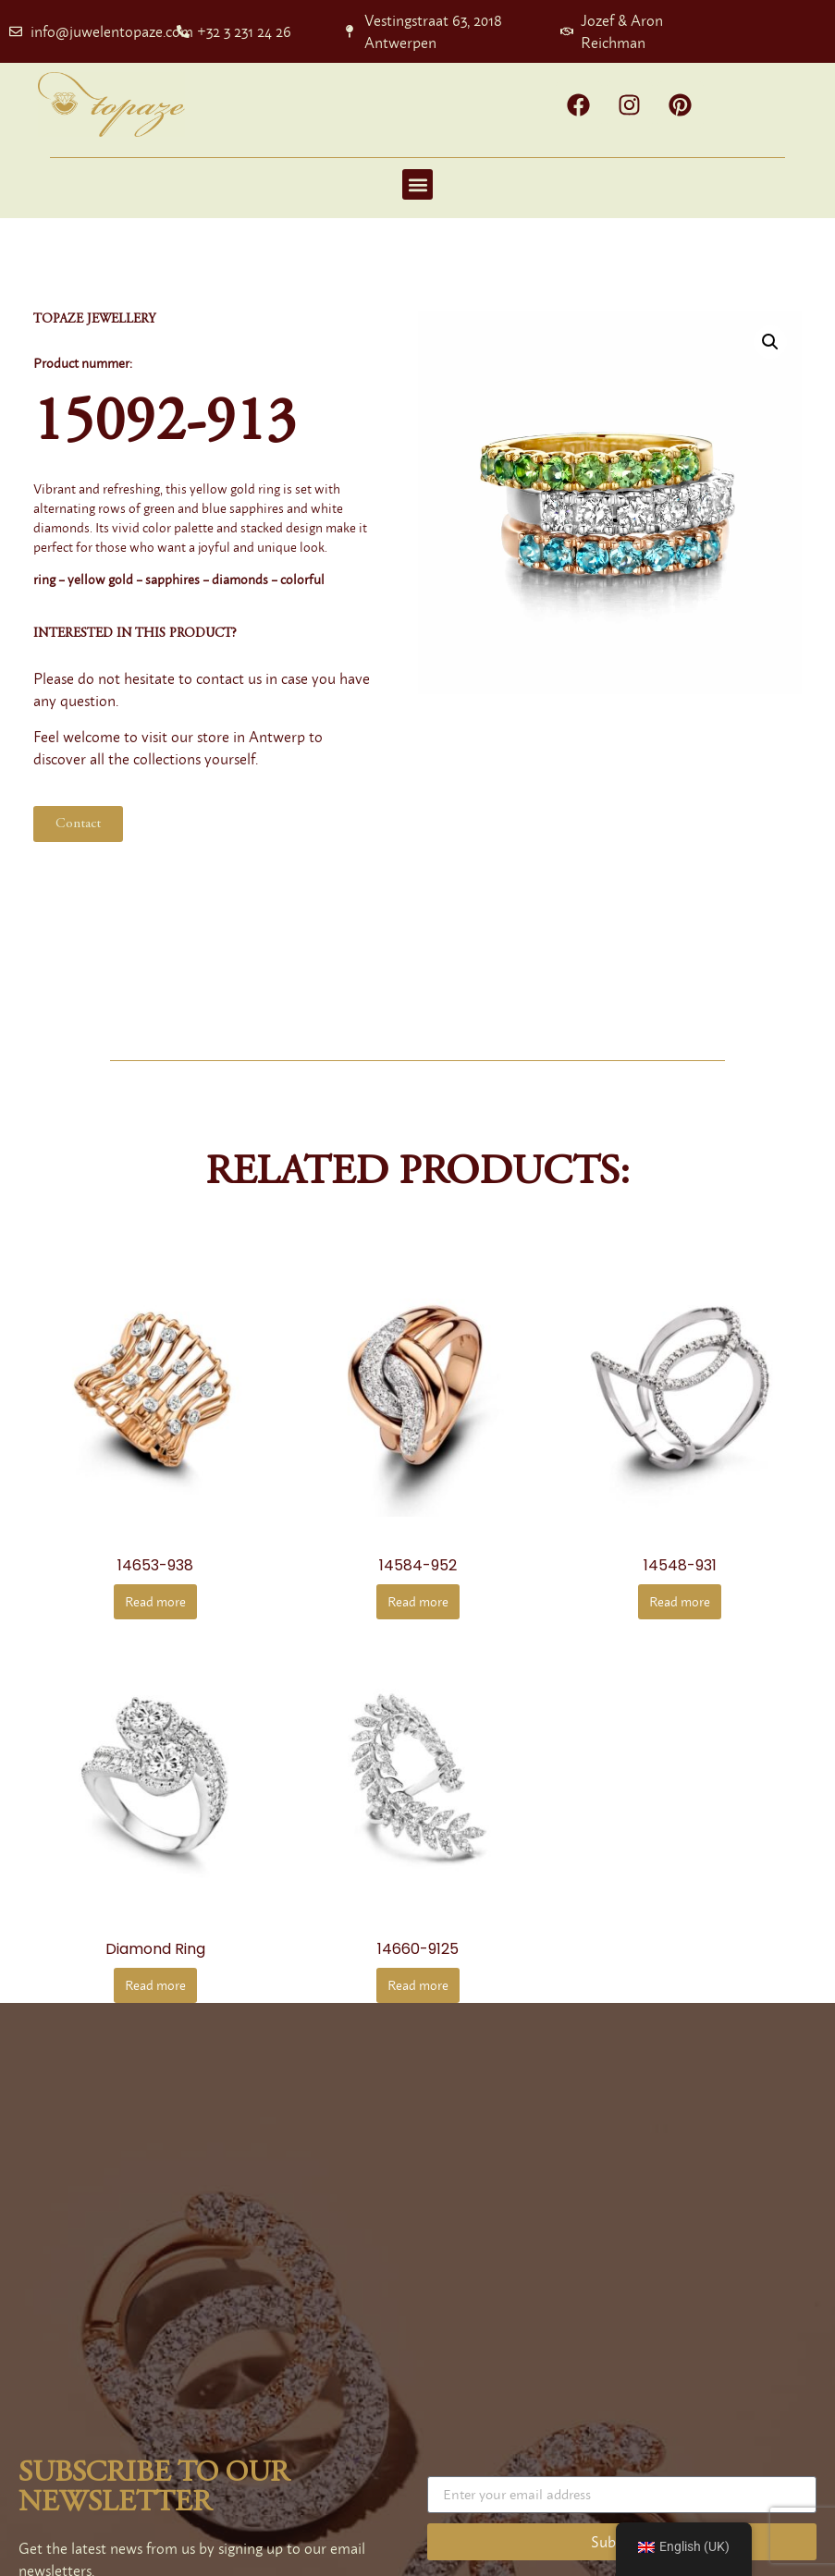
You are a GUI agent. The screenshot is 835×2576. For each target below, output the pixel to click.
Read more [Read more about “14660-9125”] (417, 1985)
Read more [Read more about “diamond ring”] (155, 1985)
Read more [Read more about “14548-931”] (679, 1601)
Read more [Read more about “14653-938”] (155, 1601)
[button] (417, 184)
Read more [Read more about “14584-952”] (417, 1601)
